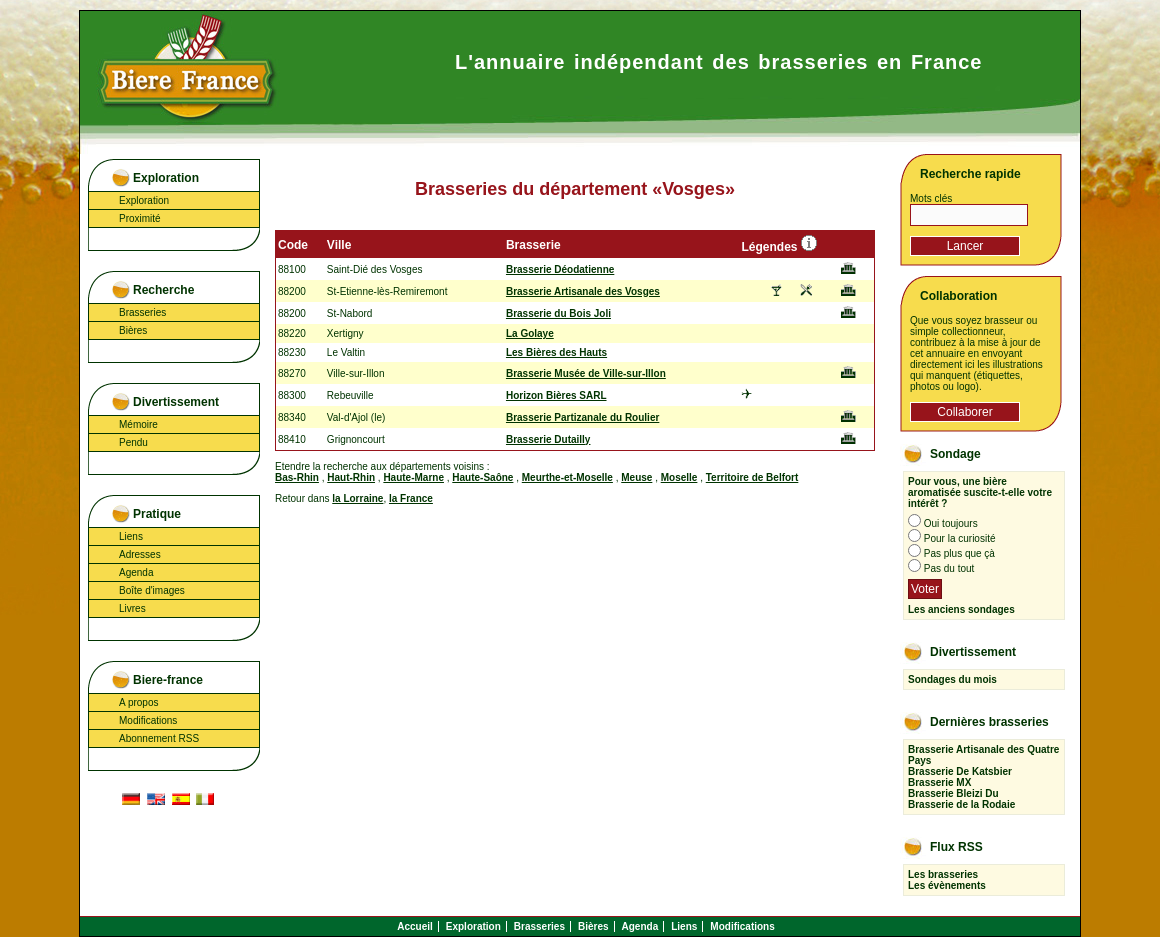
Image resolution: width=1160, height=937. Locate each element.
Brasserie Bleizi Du (953, 793)
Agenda (136, 572)
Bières (133, 330)
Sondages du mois (952, 679)
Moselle (679, 477)
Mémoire (138, 424)
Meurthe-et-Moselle (567, 477)
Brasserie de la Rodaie (961, 804)
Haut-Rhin (351, 477)
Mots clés (931, 198)
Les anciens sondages (961, 609)
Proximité (140, 218)
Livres (132, 608)
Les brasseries (943, 874)
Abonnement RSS (159, 738)
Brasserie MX (939, 782)
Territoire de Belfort (752, 477)
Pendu (133, 442)
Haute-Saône (482, 477)
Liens (131, 536)
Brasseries (142, 312)
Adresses (140, 554)
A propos (138, 702)
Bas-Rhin (297, 477)
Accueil (415, 926)
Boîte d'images (152, 590)
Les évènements (947, 885)
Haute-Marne (413, 477)
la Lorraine (357, 498)
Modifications (148, 720)
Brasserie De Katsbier (960, 771)
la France (411, 498)
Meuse (636, 477)
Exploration (144, 200)
